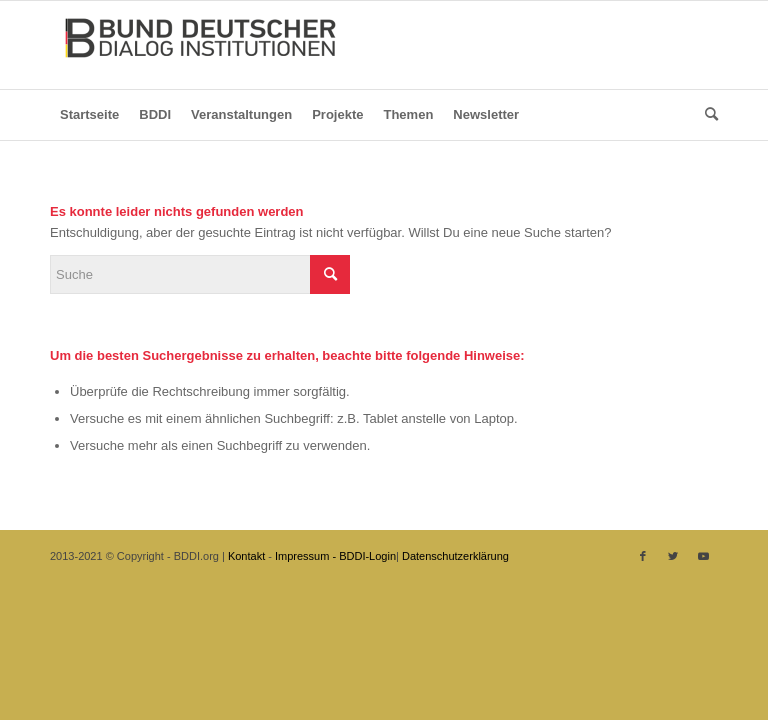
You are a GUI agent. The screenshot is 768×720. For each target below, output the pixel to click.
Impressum (302, 556)
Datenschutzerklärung (455, 556)
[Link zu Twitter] (673, 556)
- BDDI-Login (364, 556)
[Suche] (706, 115)
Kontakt (246, 556)
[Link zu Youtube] (703, 556)
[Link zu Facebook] (643, 556)
